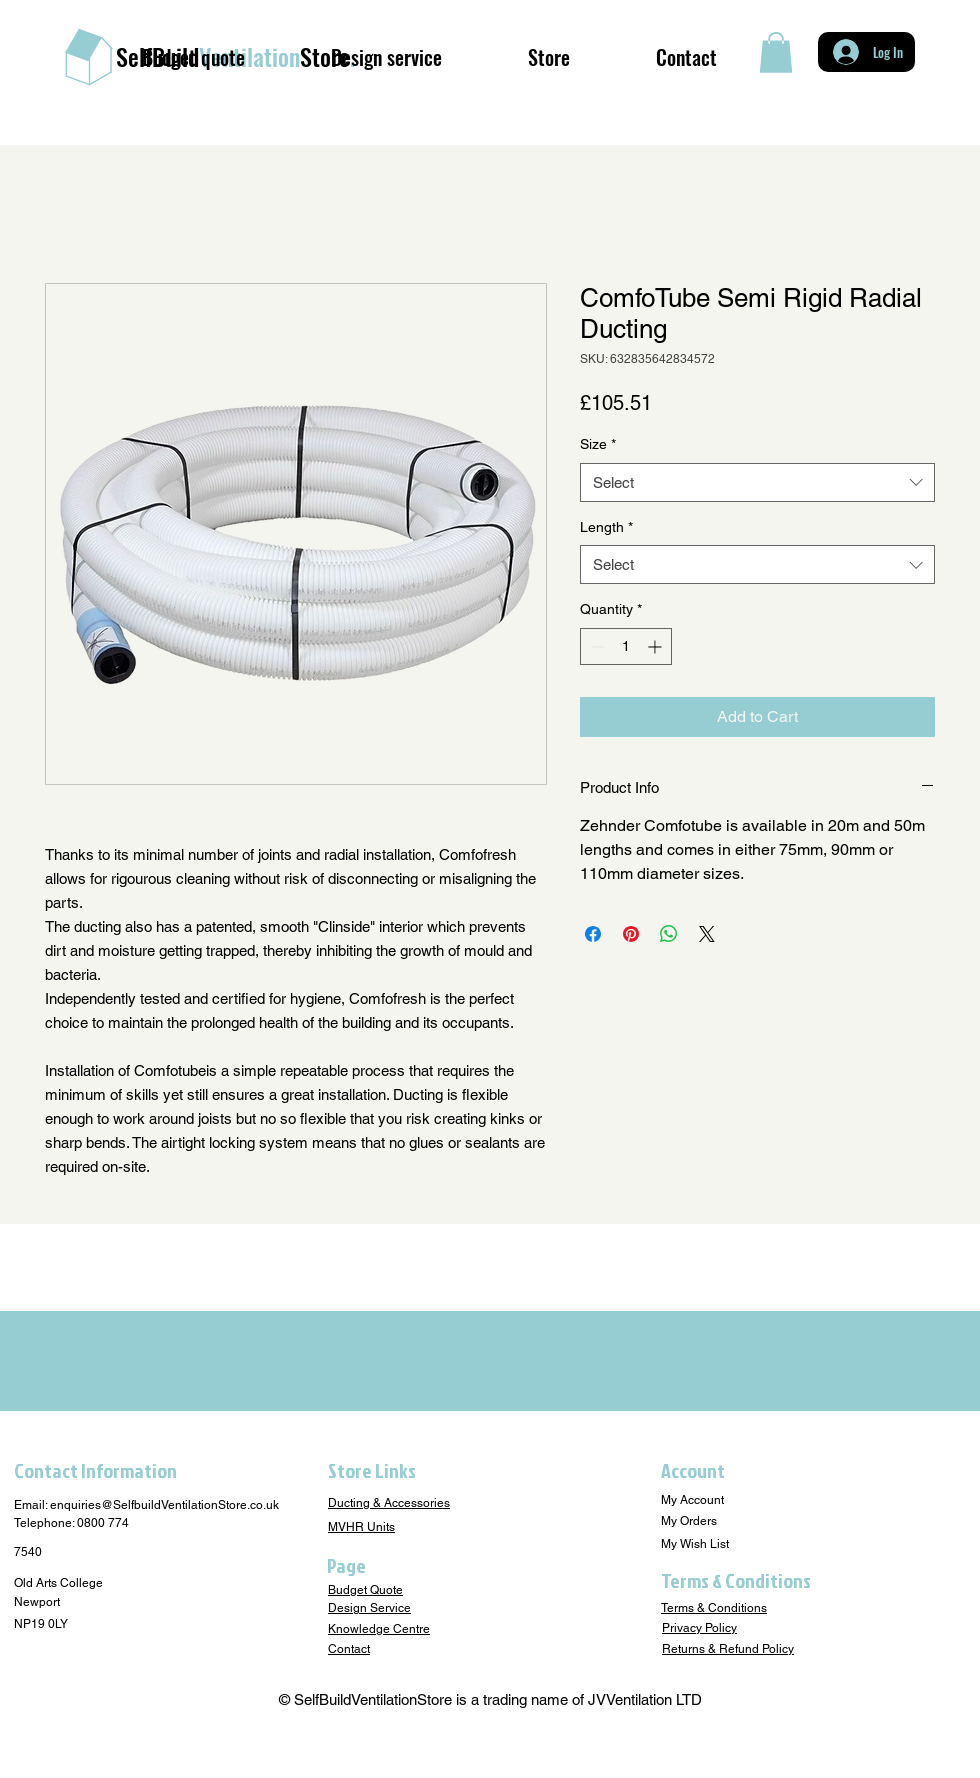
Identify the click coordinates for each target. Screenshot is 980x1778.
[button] (776, 52)
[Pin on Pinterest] (631, 934)
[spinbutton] (626, 646)
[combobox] (757, 482)
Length (606, 527)
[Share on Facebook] (593, 934)
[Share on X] (707, 934)
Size (598, 444)
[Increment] (656, 646)
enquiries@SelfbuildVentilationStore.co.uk (164, 1505)
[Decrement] (595, 646)
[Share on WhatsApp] (669, 934)
